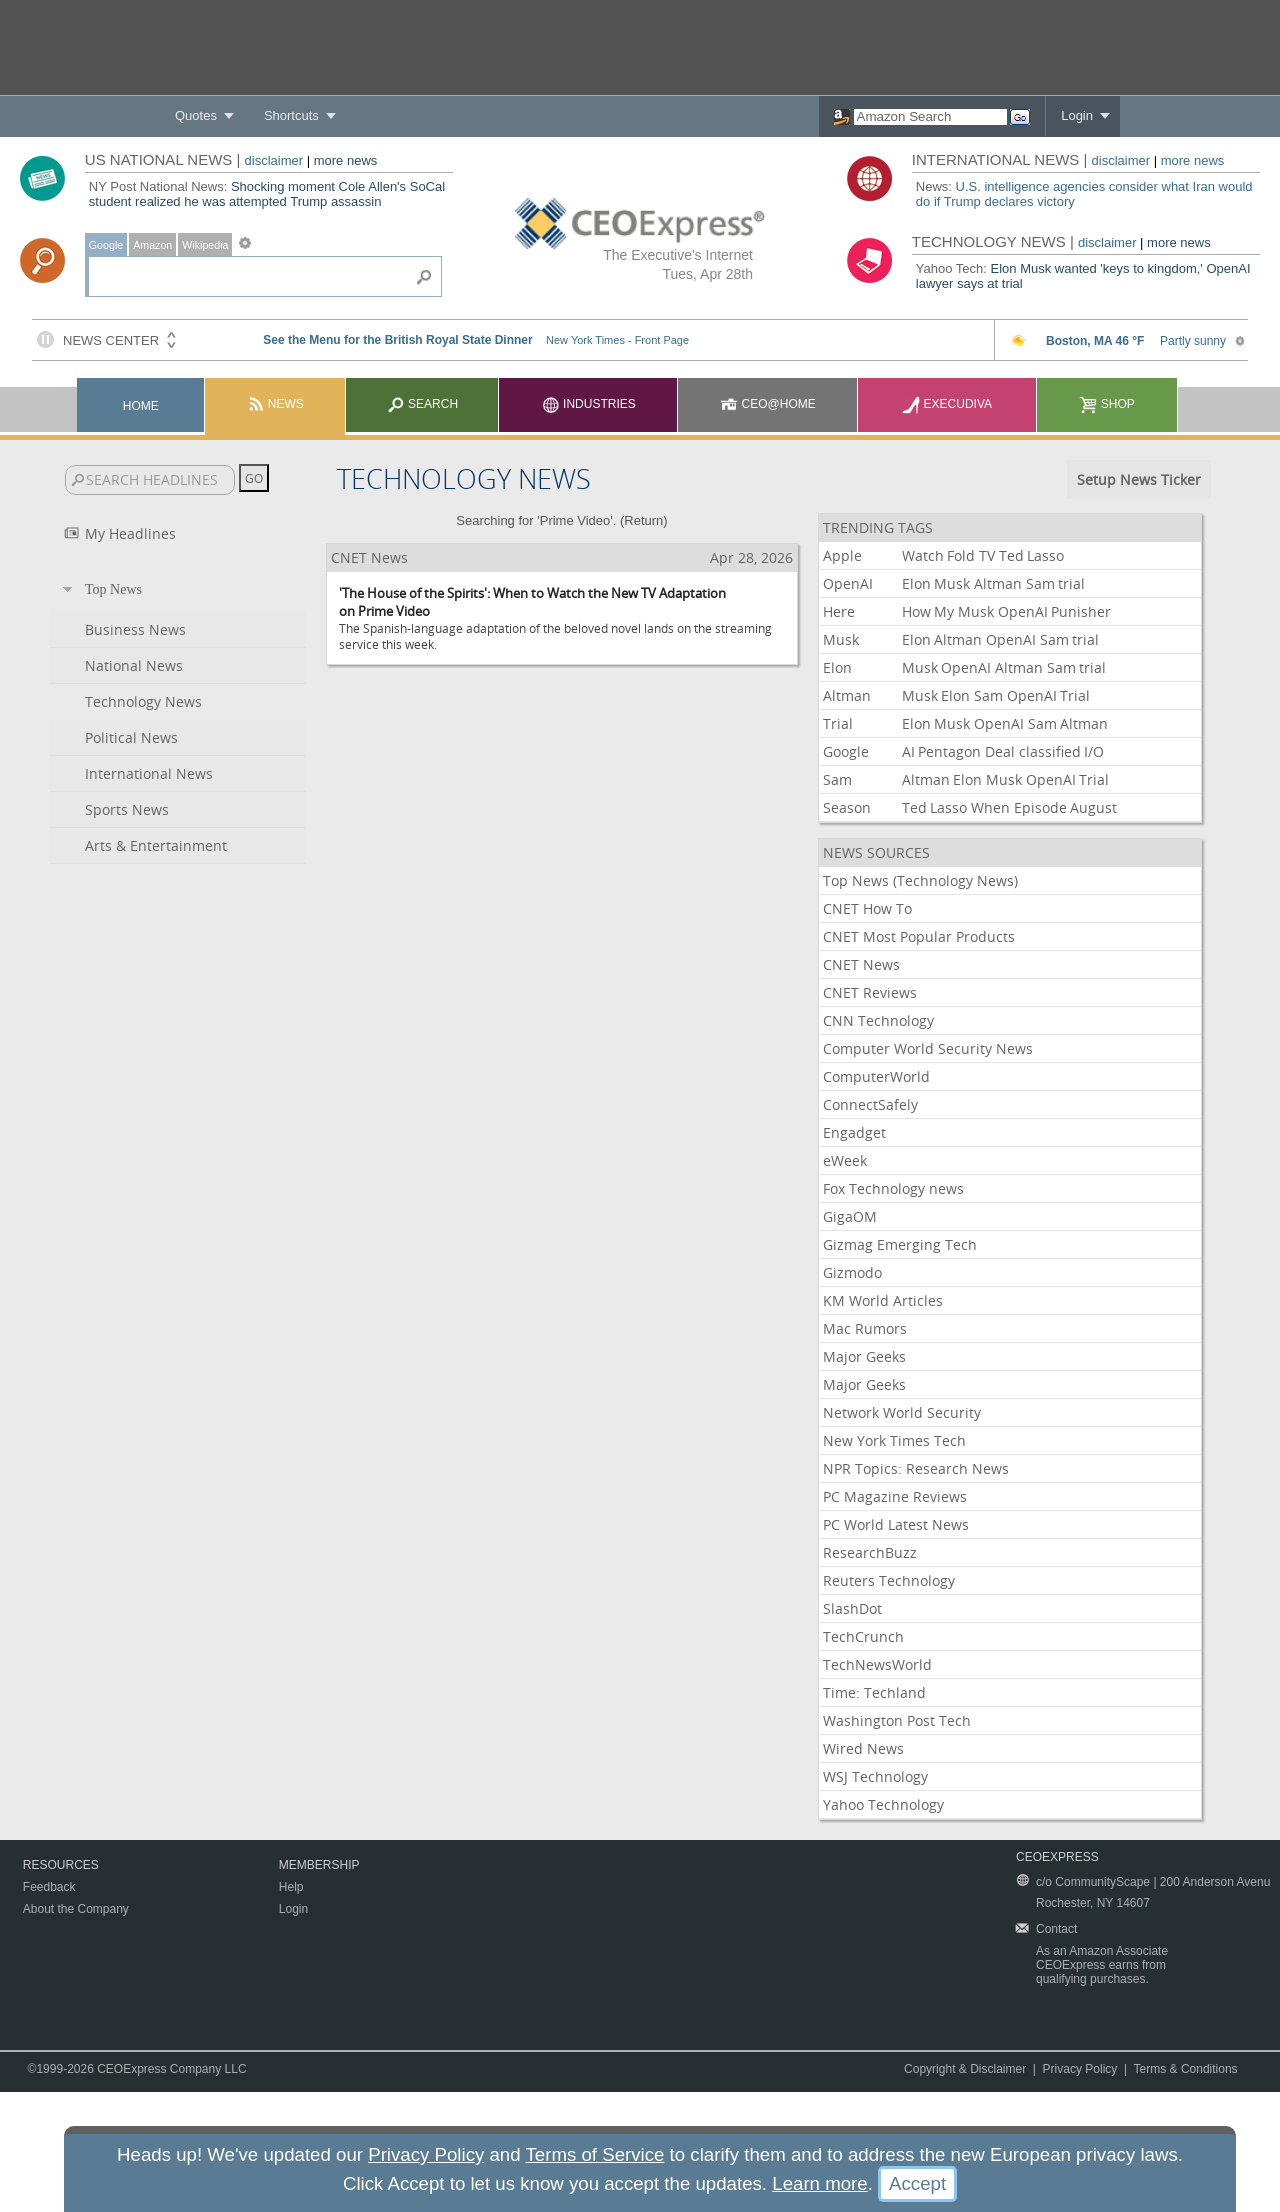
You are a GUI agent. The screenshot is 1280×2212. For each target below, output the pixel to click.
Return (643, 520)
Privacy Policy (1080, 2069)
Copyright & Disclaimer (965, 2069)
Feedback (49, 1887)
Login (1077, 115)
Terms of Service (594, 2154)
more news (346, 160)
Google (106, 245)
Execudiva (947, 404)
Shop (1106, 404)
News (275, 404)
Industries (589, 404)
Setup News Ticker (1139, 479)
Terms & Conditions (1186, 2069)
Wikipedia (205, 245)
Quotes (196, 115)
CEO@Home (768, 404)
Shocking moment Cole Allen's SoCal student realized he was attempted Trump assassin (267, 194)
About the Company (76, 1909)
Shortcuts (291, 115)
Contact (1056, 1929)
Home (141, 406)
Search (422, 404)
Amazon (152, 245)
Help (291, 1887)
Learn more (819, 2183)
